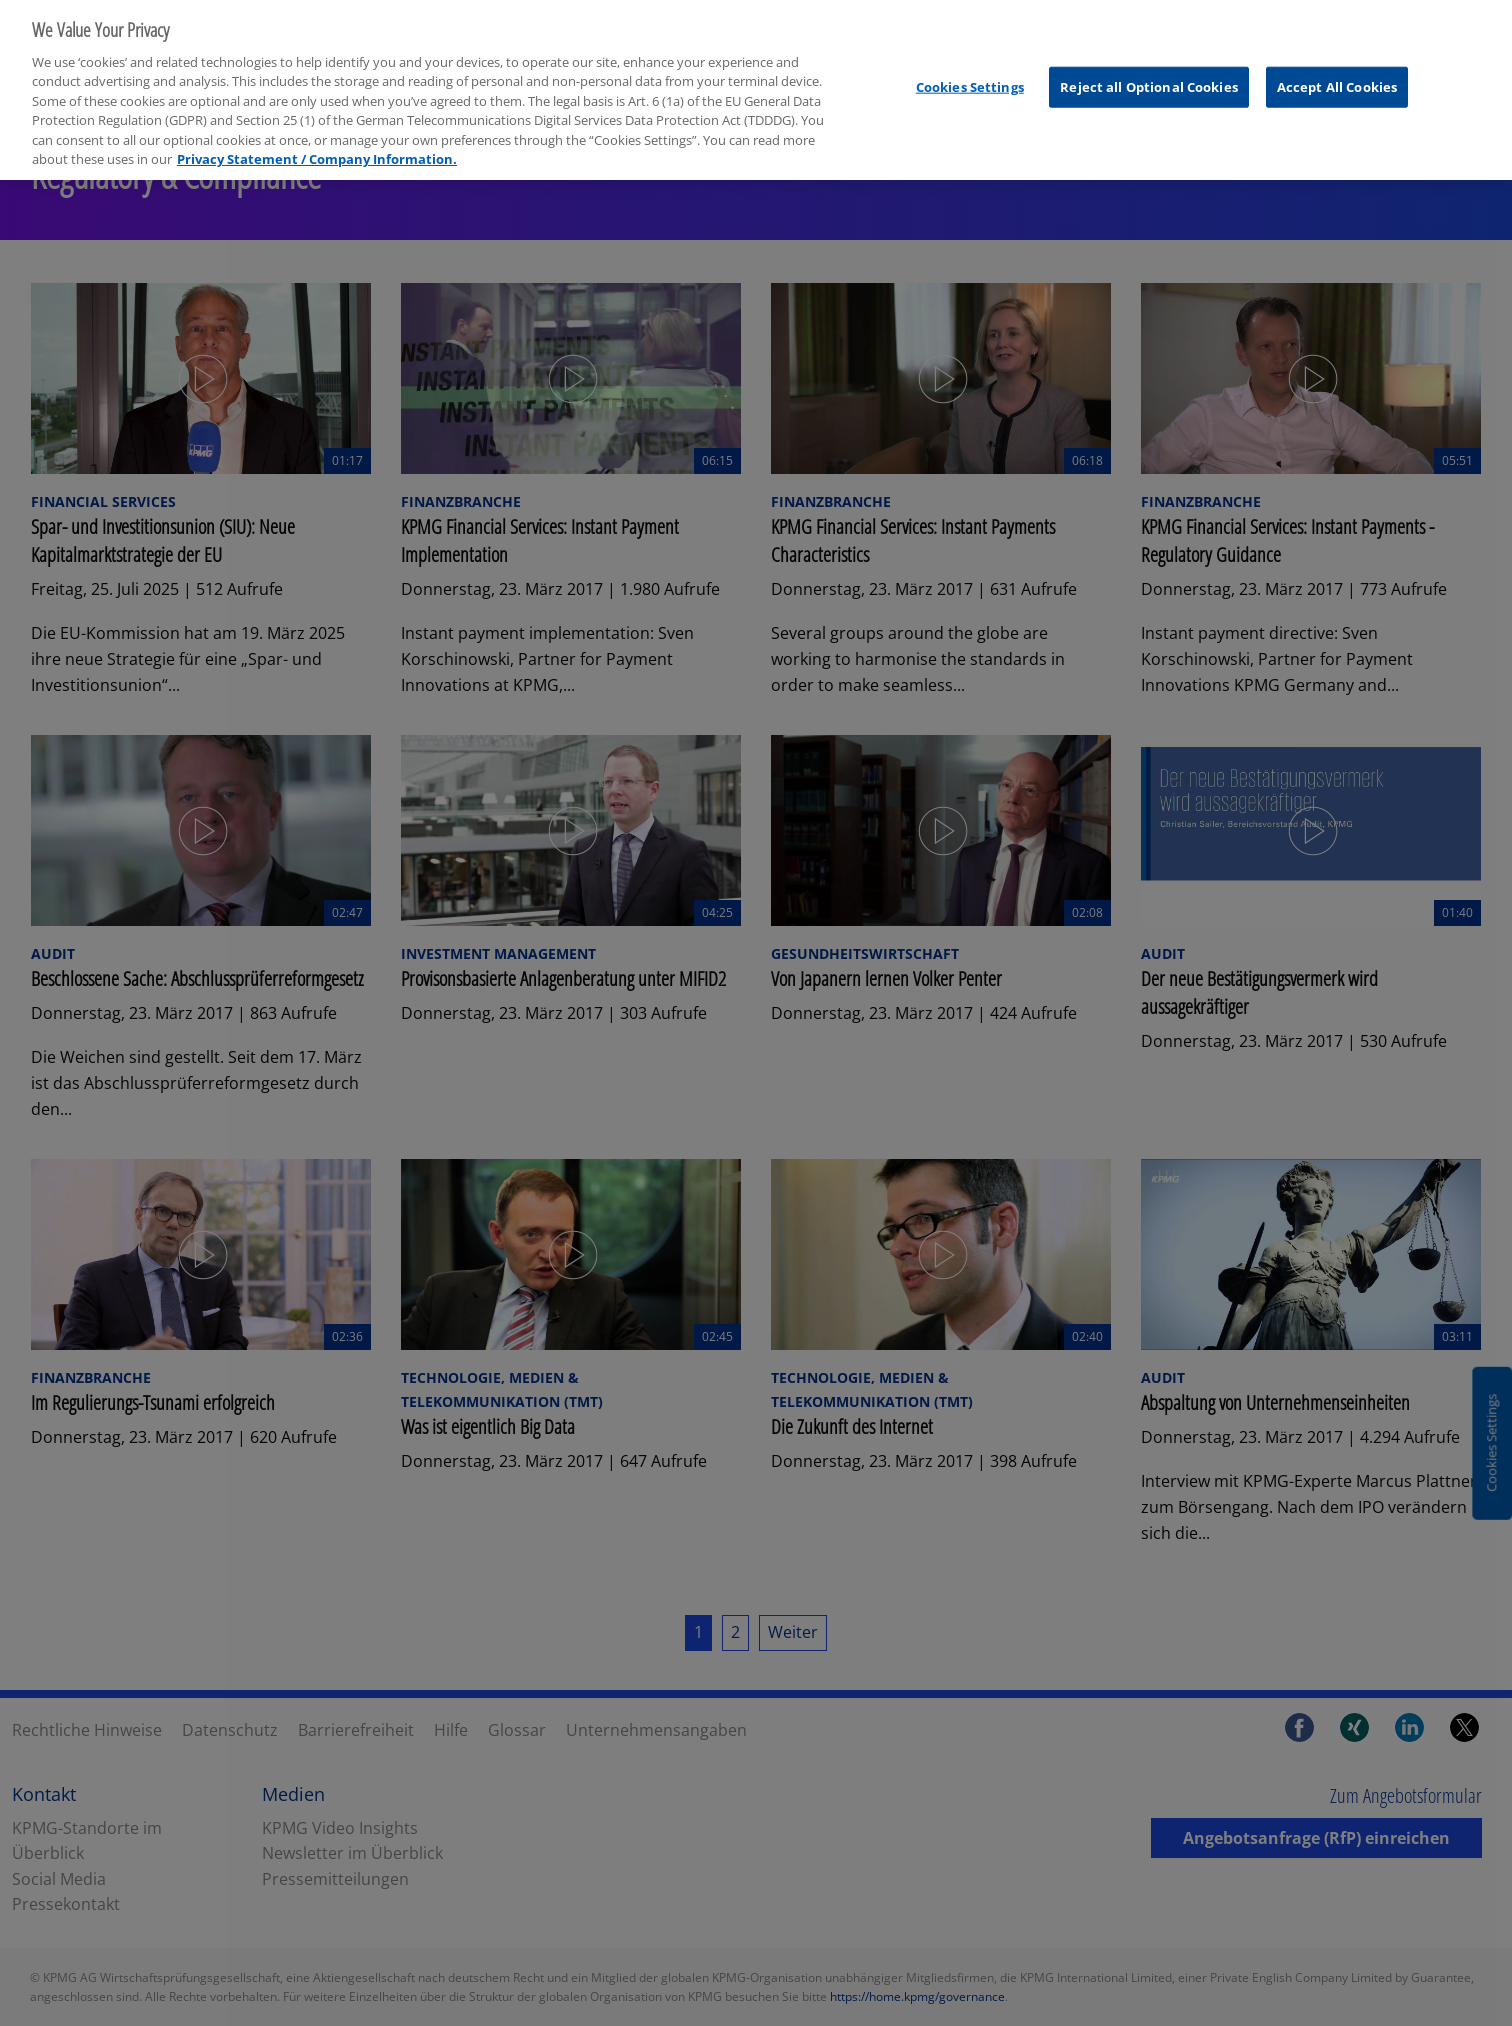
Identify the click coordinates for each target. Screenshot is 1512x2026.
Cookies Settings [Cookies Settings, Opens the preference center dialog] (970, 75)
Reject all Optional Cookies (1149, 75)
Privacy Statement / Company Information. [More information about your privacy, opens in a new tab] (317, 147)
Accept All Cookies (1337, 75)
